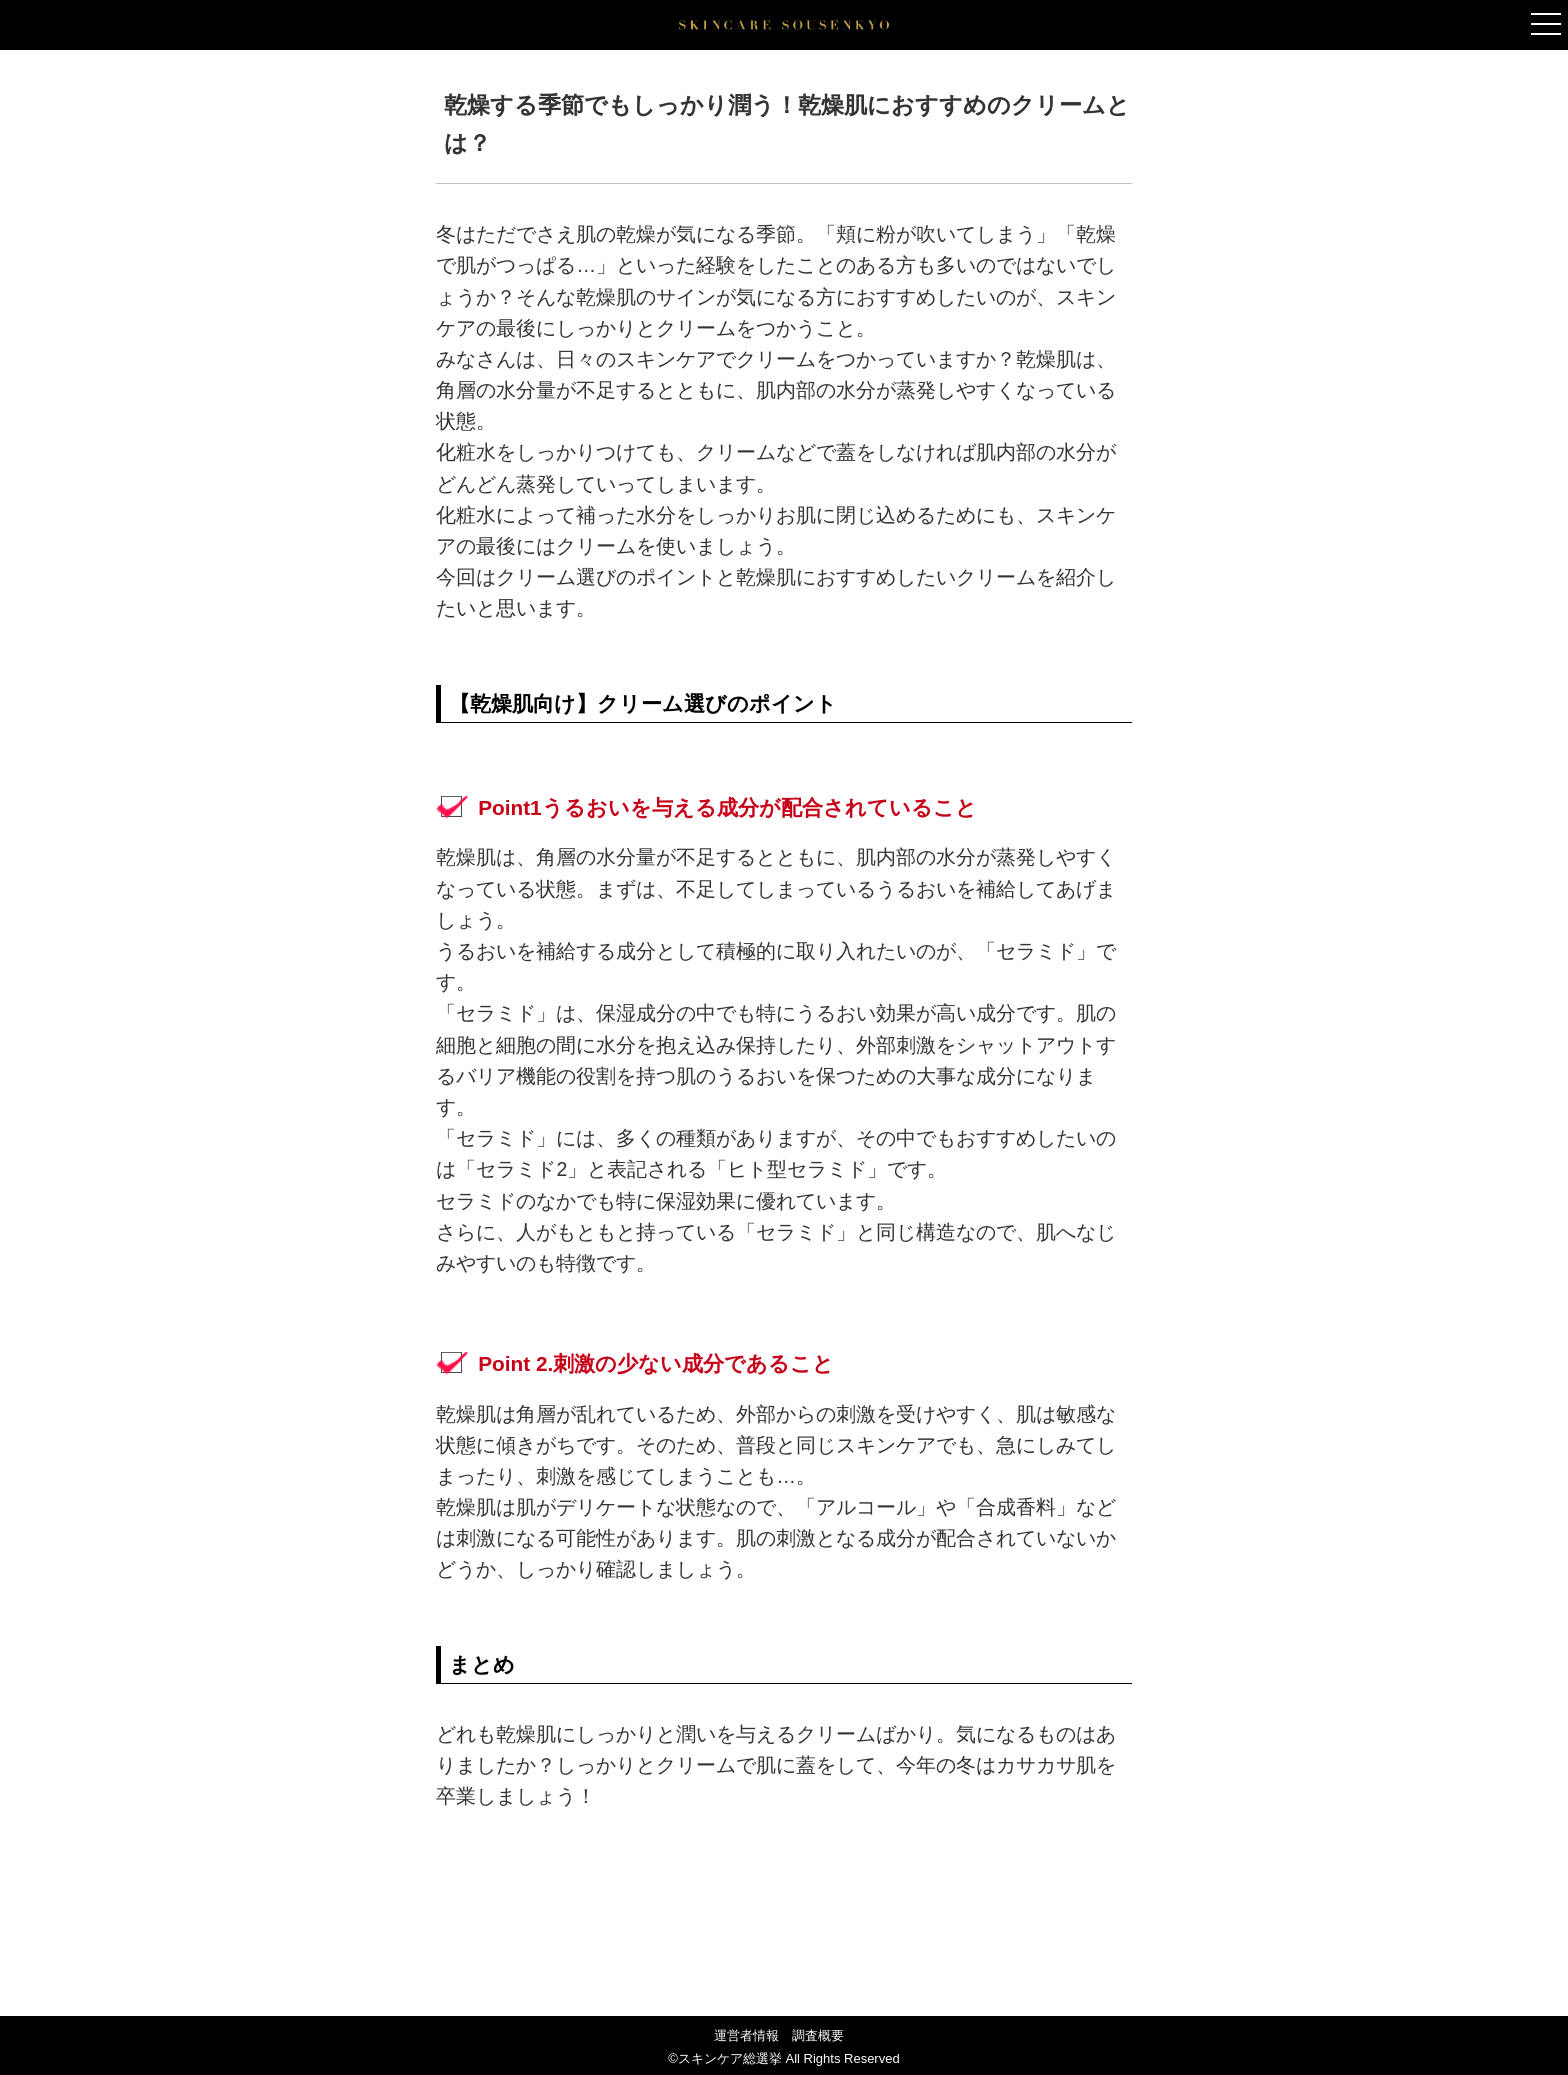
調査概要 (818, 2035)
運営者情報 (746, 2035)
